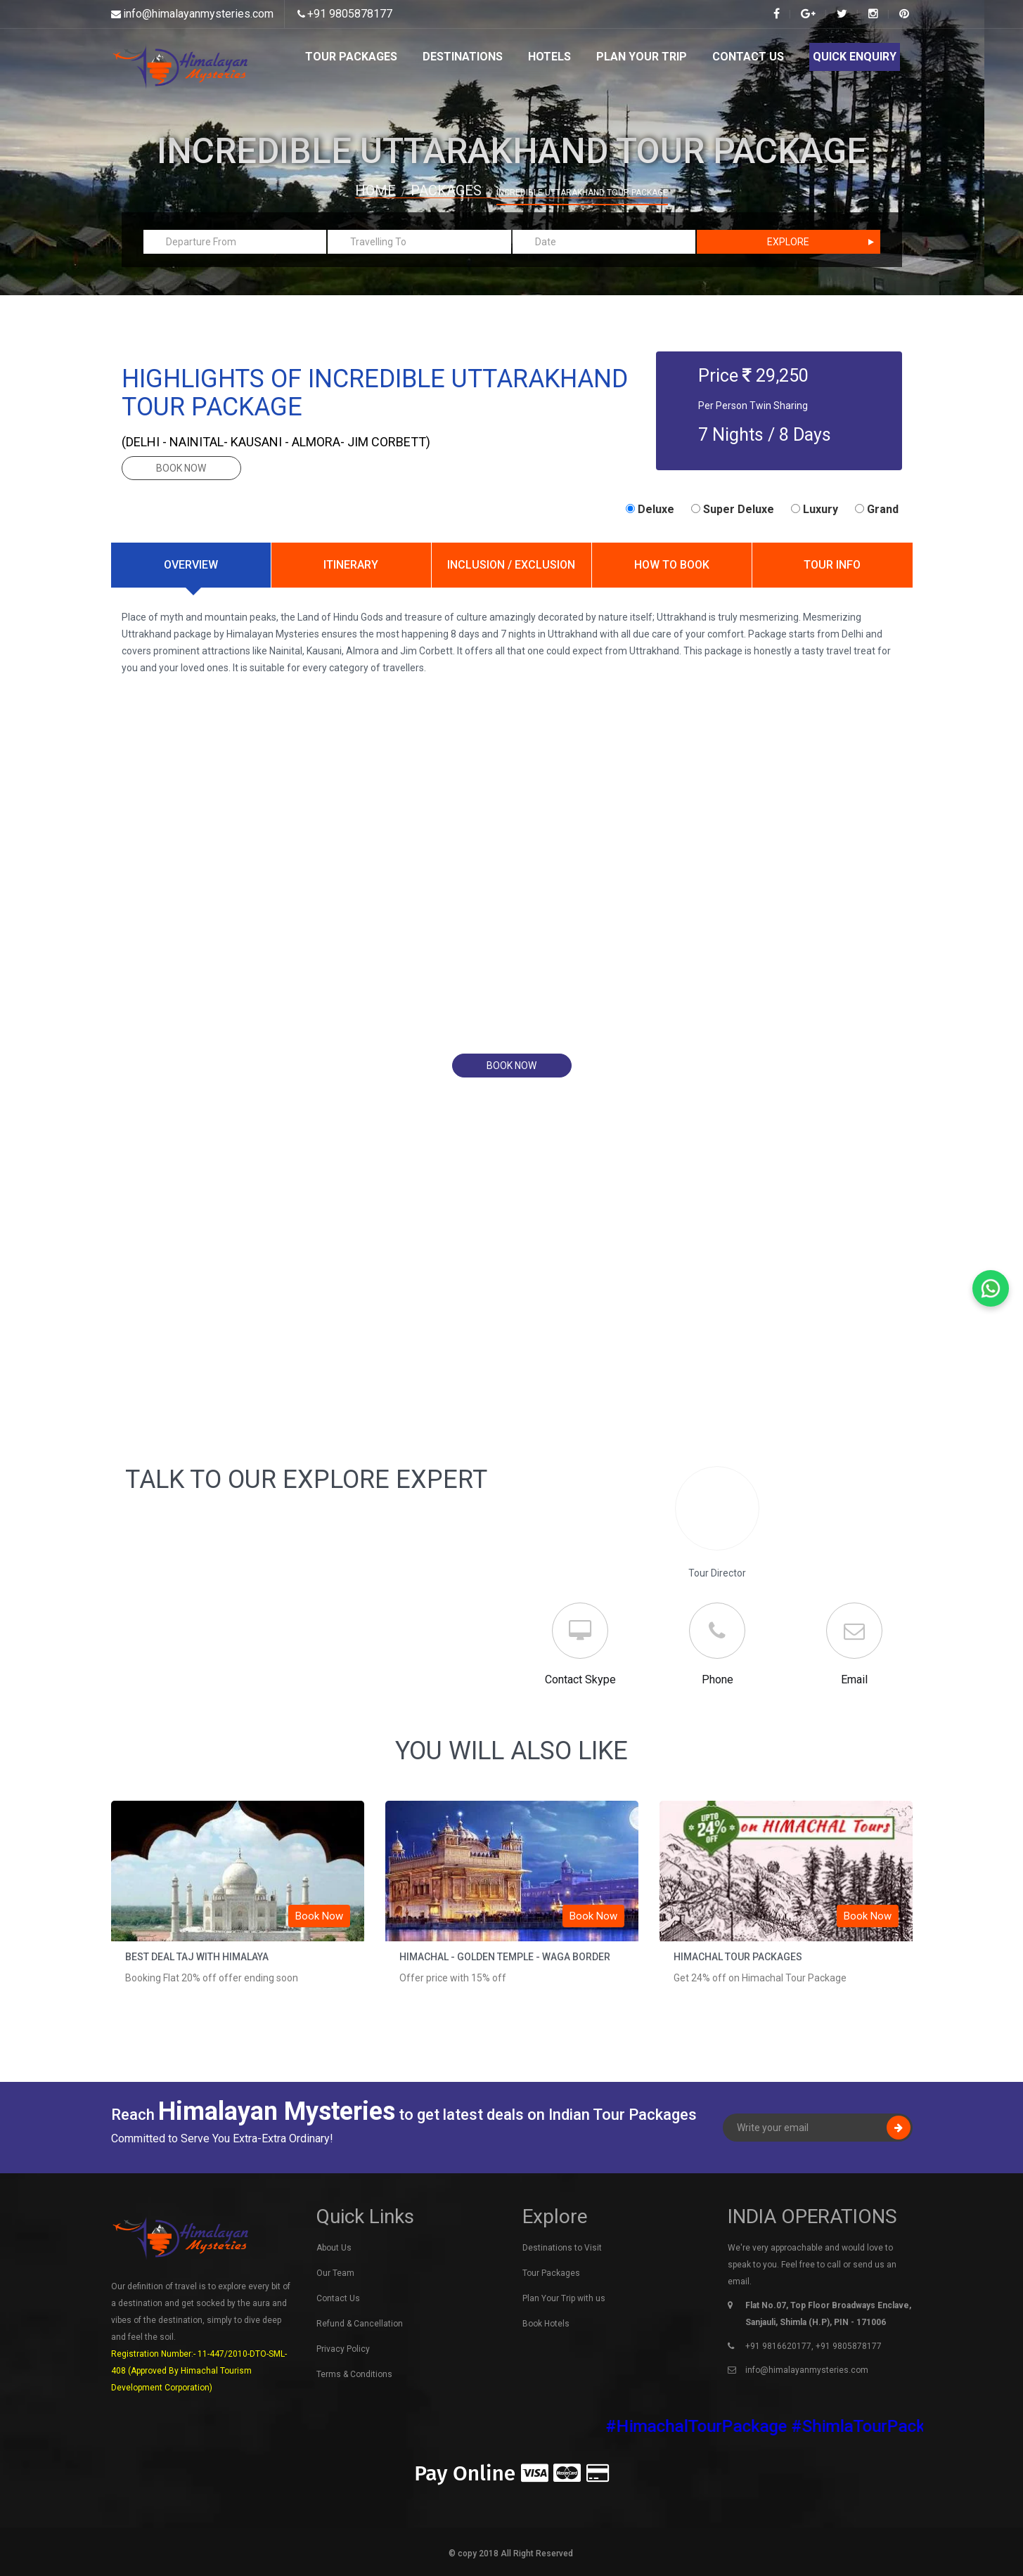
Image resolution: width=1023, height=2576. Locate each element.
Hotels (549, 56)
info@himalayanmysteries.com (198, 13)
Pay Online (511, 2473)
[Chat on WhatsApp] (990, 1288)
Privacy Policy (343, 2349)
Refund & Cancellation (359, 2324)
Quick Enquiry (854, 56)
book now (181, 468)
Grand (877, 509)
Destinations (463, 56)
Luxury (814, 509)
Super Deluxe (732, 509)
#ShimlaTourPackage (888, 2426)
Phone (717, 1679)
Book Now (319, 1916)
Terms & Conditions (354, 2374)
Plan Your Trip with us (563, 2298)
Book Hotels (546, 2324)
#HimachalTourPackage (713, 2426)
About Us (334, 2248)
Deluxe (650, 509)
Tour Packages (351, 56)
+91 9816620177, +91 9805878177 (813, 2346)
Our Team (335, 2273)
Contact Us (748, 56)
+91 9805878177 (349, 13)
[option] (237, 1906)
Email (854, 1679)
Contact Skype (580, 1679)
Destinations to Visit (562, 2248)
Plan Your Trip (641, 56)
